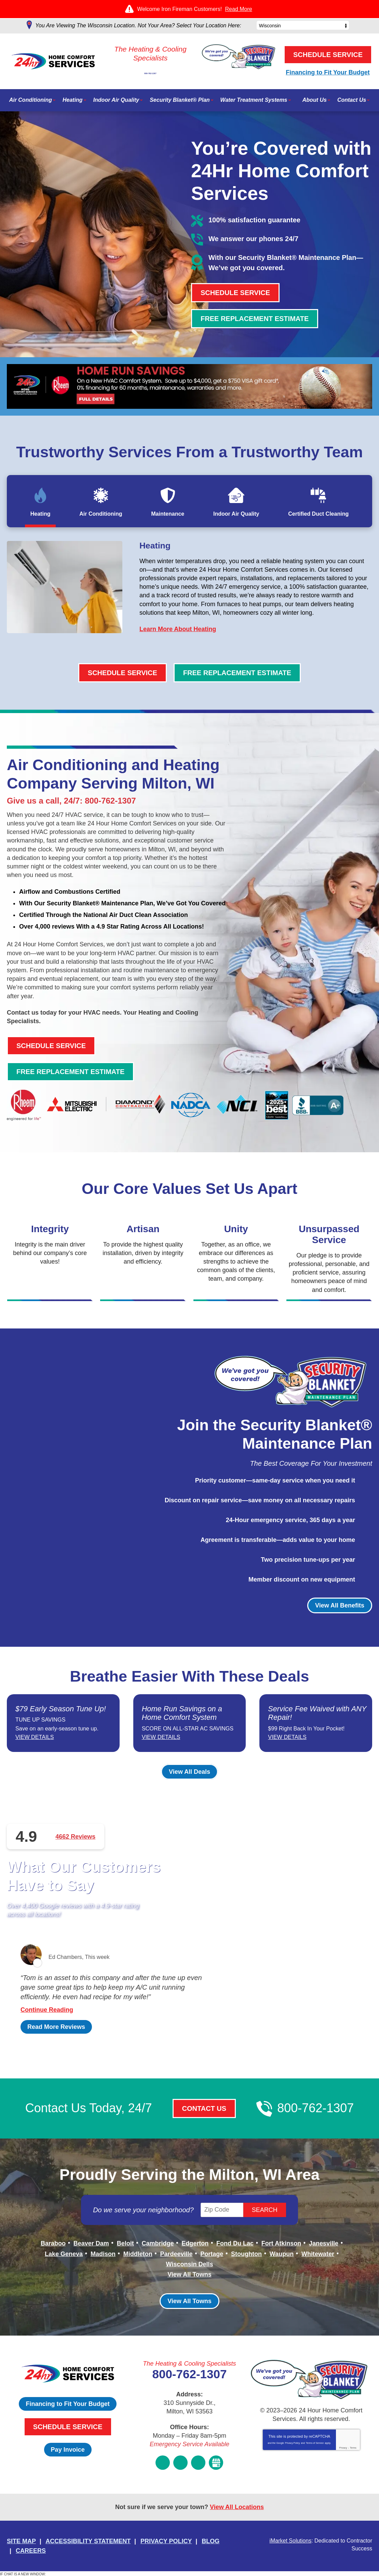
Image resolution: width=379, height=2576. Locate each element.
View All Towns (189, 2278)
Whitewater (317, 2260)
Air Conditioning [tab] (100, 514)
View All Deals (189, 1780)
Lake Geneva (64, 2260)
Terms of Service (315, 2447)
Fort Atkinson (281, 2250)
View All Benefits (339, 1605)
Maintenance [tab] (167, 514)
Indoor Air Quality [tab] (236, 514)
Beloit (125, 2250)
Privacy (343, 2451)
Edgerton (194, 2250)
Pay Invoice (68, 2453)
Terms (353, 2451)
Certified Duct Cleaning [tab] (318, 514)
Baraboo (53, 2250)
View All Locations (237, 2508)
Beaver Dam (91, 2250)
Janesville (323, 2250)
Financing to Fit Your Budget (327, 72)
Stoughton (246, 2260)
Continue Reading (47, 2018)
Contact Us (204, 2116)
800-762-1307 (149, 69)
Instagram (180, 2464)
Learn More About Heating (177, 631)
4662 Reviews (75, 1844)
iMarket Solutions (290, 2540)
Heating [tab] (40, 514)
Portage (211, 2260)
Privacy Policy (292, 2447)
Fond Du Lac (235, 2250)
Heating (158, 546)
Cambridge (157, 2250)
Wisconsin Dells (189, 2269)
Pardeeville (176, 2260)
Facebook (162, 2464)
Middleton (137, 2260)
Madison (103, 2260)
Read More (238, 9)
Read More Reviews (56, 2035)
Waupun (282, 2260)
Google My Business (216, 2464)
